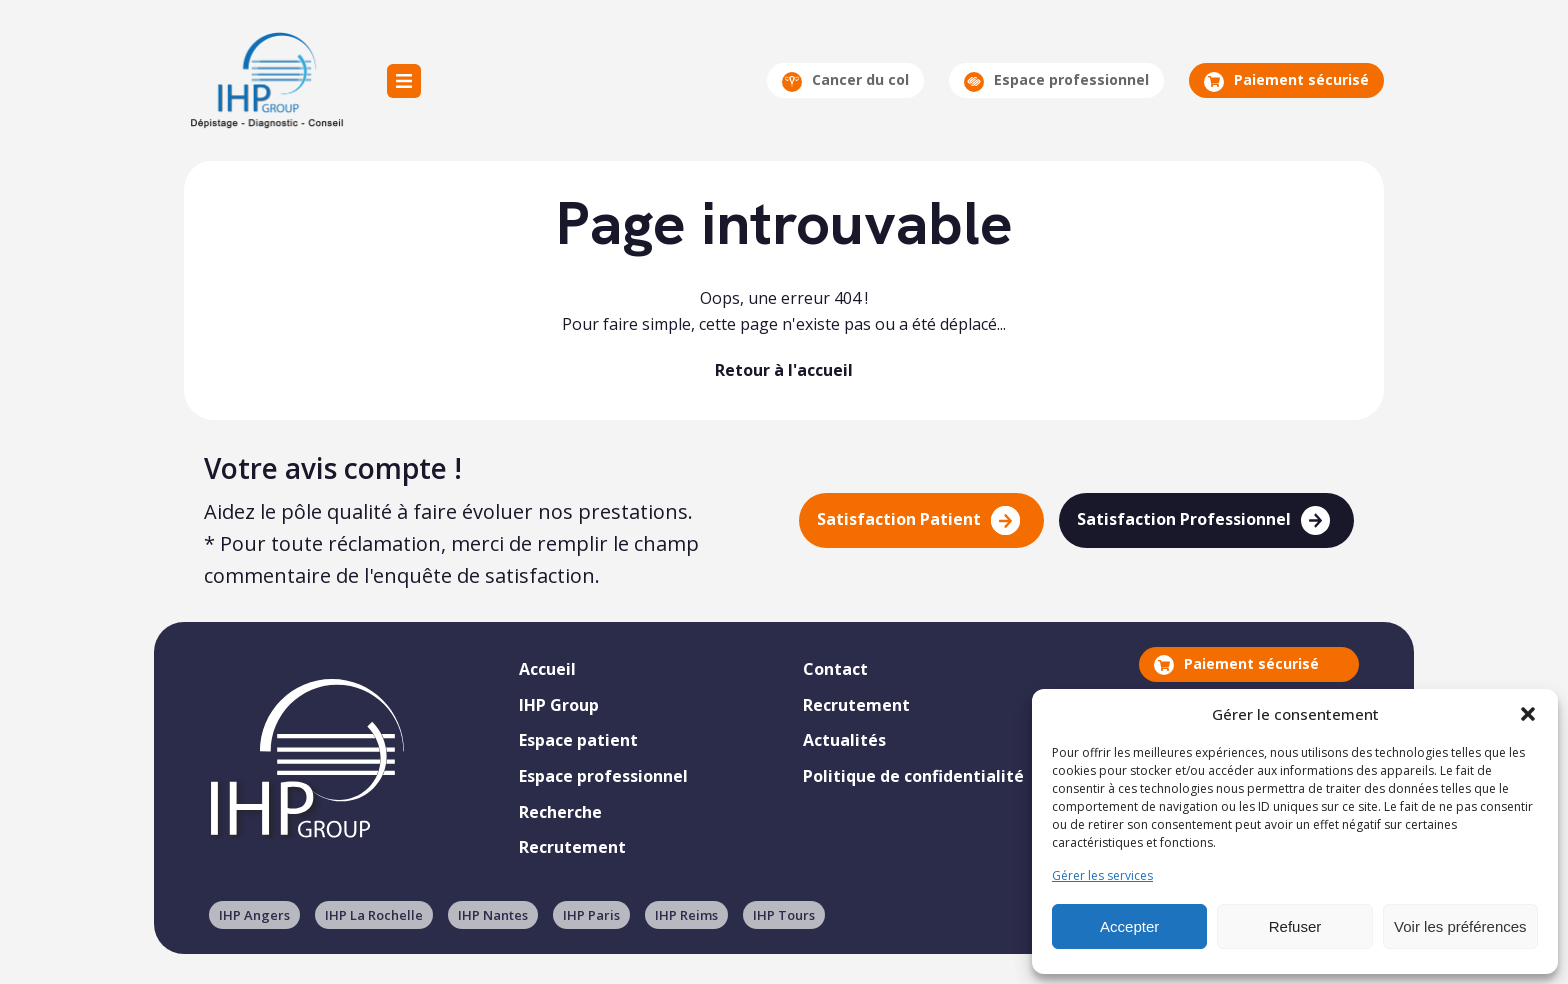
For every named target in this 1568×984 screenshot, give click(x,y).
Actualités (844, 740)
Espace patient (578, 740)
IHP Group (265, 80)
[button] (1528, 714)
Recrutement (572, 847)
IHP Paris (591, 915)
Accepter (1129, 926)
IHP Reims (686, 915)
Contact (835, 669)
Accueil (547, 669)
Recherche (560, 812)
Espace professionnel (1056, 80)
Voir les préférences (1460, 926)
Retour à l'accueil (784, 370)
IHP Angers (254, 915)
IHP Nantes (493, 915)
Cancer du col (845, 80)
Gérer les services (1102, 875)
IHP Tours (784, 915)
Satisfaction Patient (918, 520)
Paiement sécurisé (1286, 80)
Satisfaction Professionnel (1203, 520)
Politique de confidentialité (913, 776)
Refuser (1295, 926)
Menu (404, 81)
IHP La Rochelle (374, 915)
